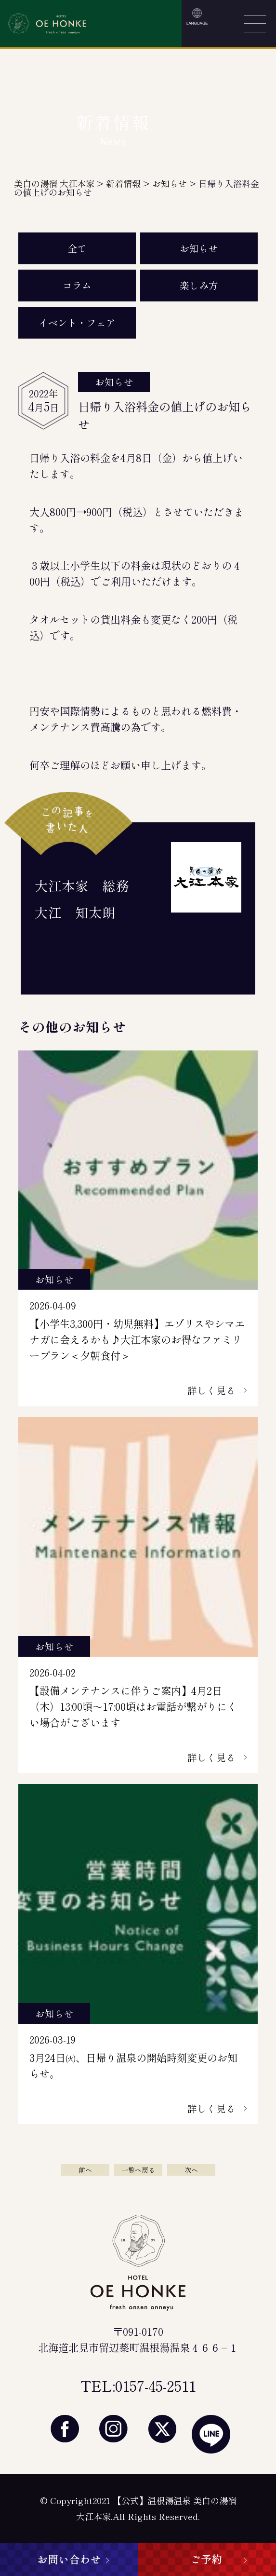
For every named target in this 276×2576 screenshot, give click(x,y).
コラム (77, 285)
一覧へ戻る (138, 2170)
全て (77, 248)
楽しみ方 (199, 285)
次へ (191, 2170)
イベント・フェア (77, 322)
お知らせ (199, 248)
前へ (85, 2170)
